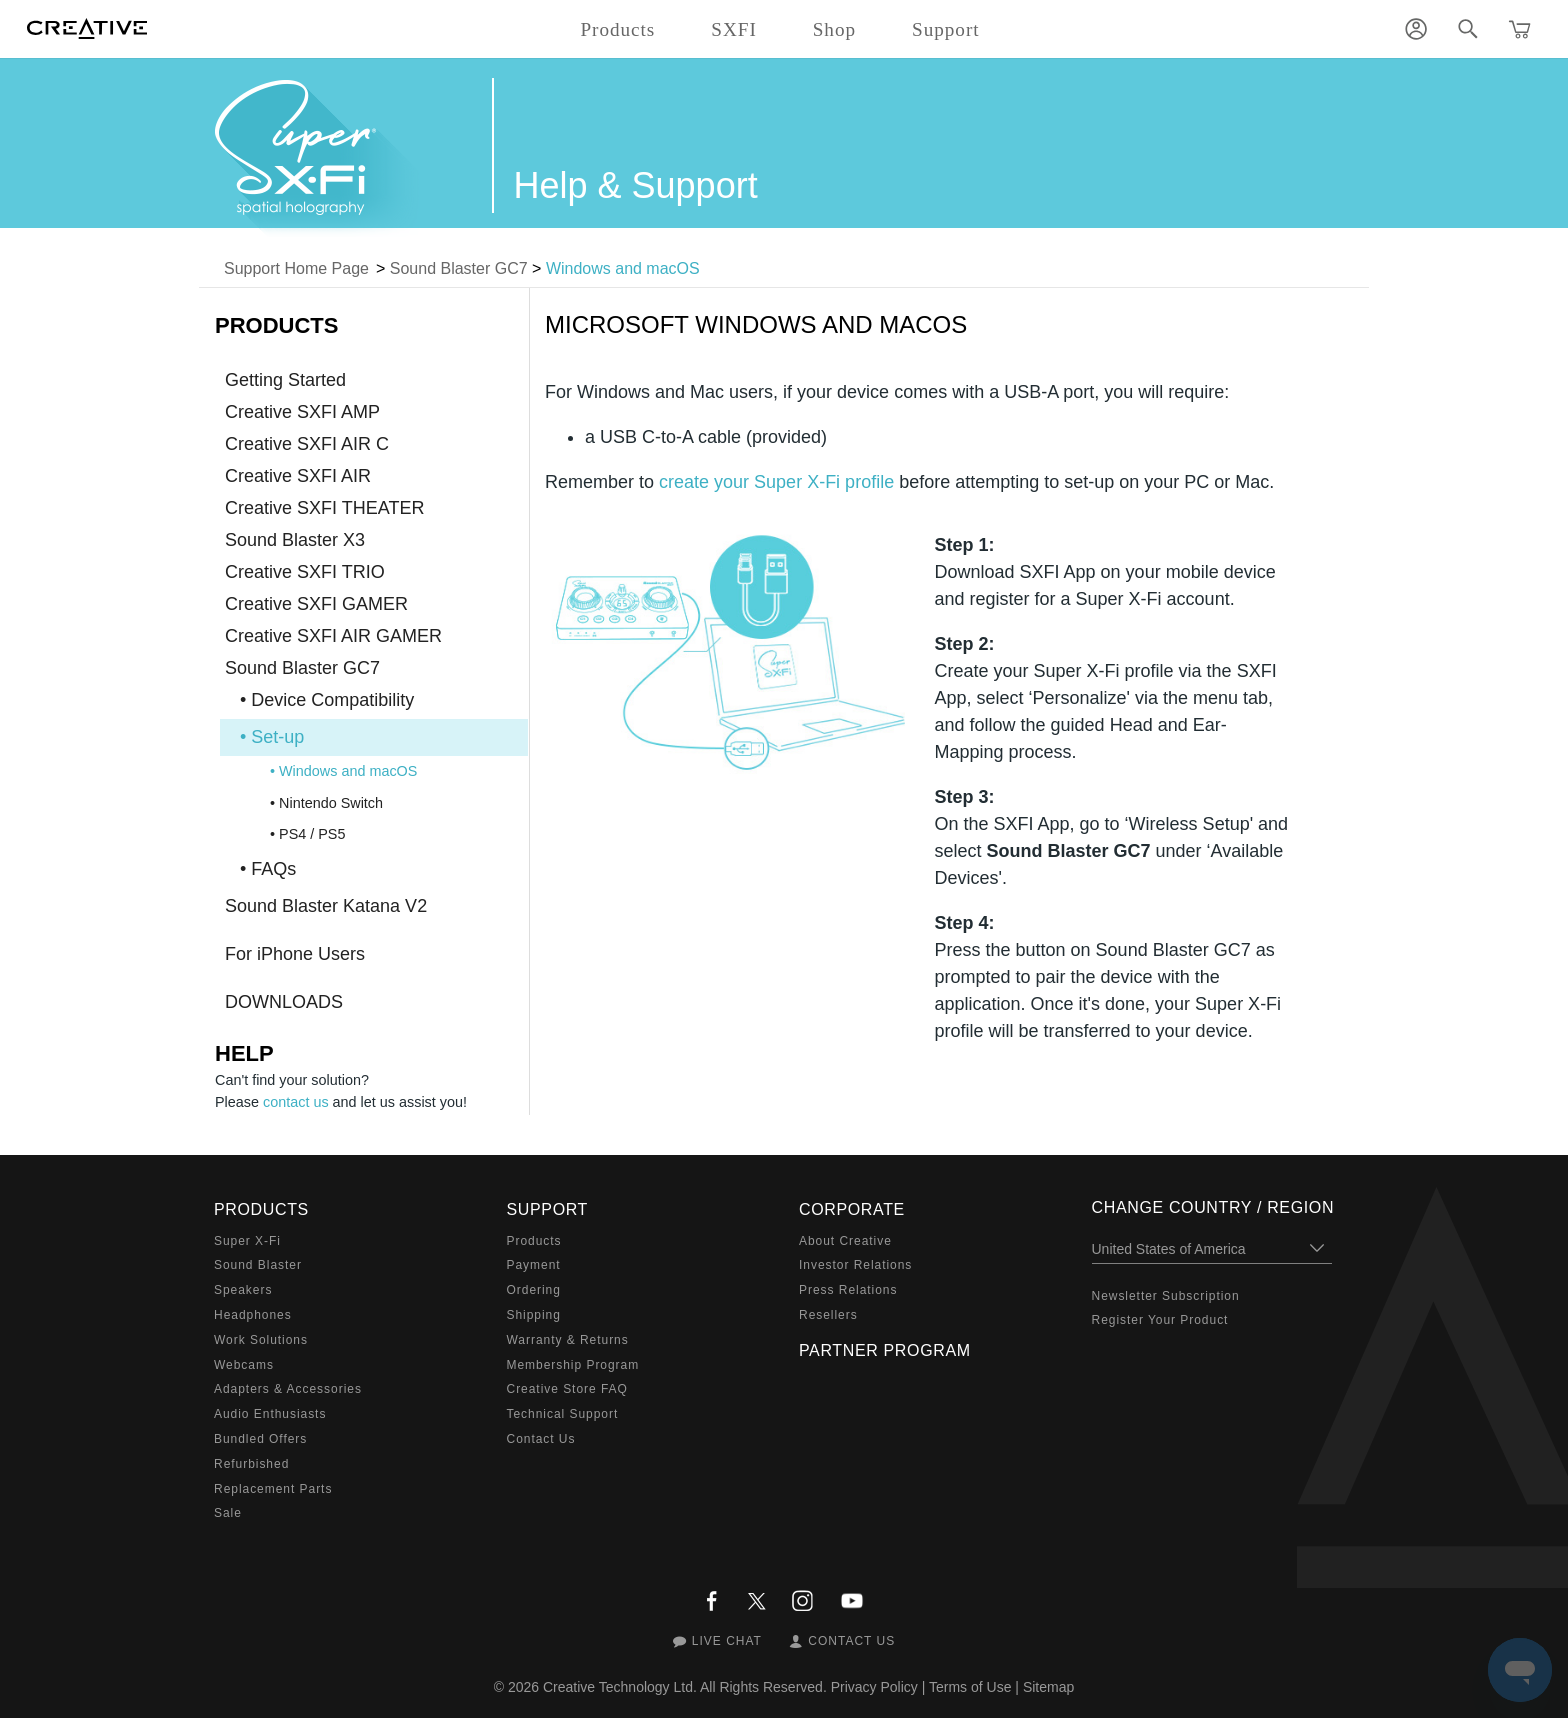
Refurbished (251, 1464)
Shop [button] (834, 29)
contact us (296, 1102)
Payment (534, 1265)
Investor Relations (855, 1265)
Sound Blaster (258, 1265)
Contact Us (541, 1439)
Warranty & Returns (568, 1340)
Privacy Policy (874, 1687)
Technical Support (563, 1414)
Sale (228, 1513)
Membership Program (573, 1365)
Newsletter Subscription (1166, 1296)
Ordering (534, 1290)
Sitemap (1048, 1687)
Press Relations (848, 1290)
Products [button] (617, 29)
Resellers (828, 1315)
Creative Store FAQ (567, 1389)
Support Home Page (296, 268)
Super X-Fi (247, 1241)
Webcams (244, 1365)
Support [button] (946, 29)
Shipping (534, 1315)
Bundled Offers (260, 1439)
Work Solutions (261, 1340)
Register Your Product (1160, 1320)
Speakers (243, 1290)
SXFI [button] (733, 29)
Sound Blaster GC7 (459, 268)
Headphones (253, 1315)
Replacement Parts (273, 1489)
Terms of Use (970, 1687)
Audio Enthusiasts (270, 1414)
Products (534, 1241)
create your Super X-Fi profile (776, 482)
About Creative (845, 1241)
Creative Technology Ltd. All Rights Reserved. (685, 1687)
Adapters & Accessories (288, 1389)
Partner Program (885, 1350)
